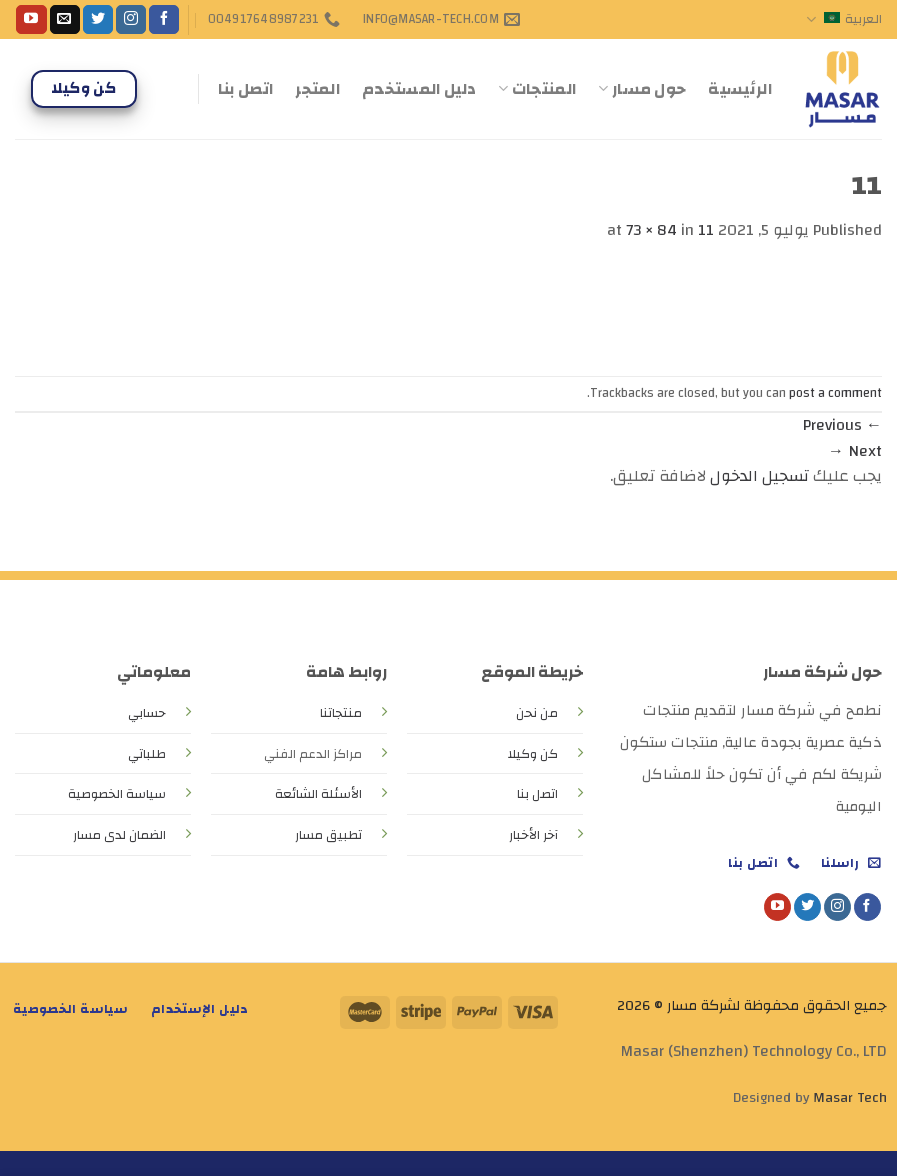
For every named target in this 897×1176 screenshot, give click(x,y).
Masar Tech (850, 1097)
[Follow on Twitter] (98, 20)
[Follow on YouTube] (31, 20)
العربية (844, 19)
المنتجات (537, 89)
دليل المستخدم (419, 89)
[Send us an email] (65, 20)
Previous (842, 425)
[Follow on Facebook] (164, 20)
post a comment (835, 393)
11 (706, 230)
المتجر (317, 89)
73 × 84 (651, 230)
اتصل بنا (246, 89)
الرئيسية (740, 89)
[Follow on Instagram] (131, 20)
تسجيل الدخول (759, 476)
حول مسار (642, 89)
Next (855, 451)
